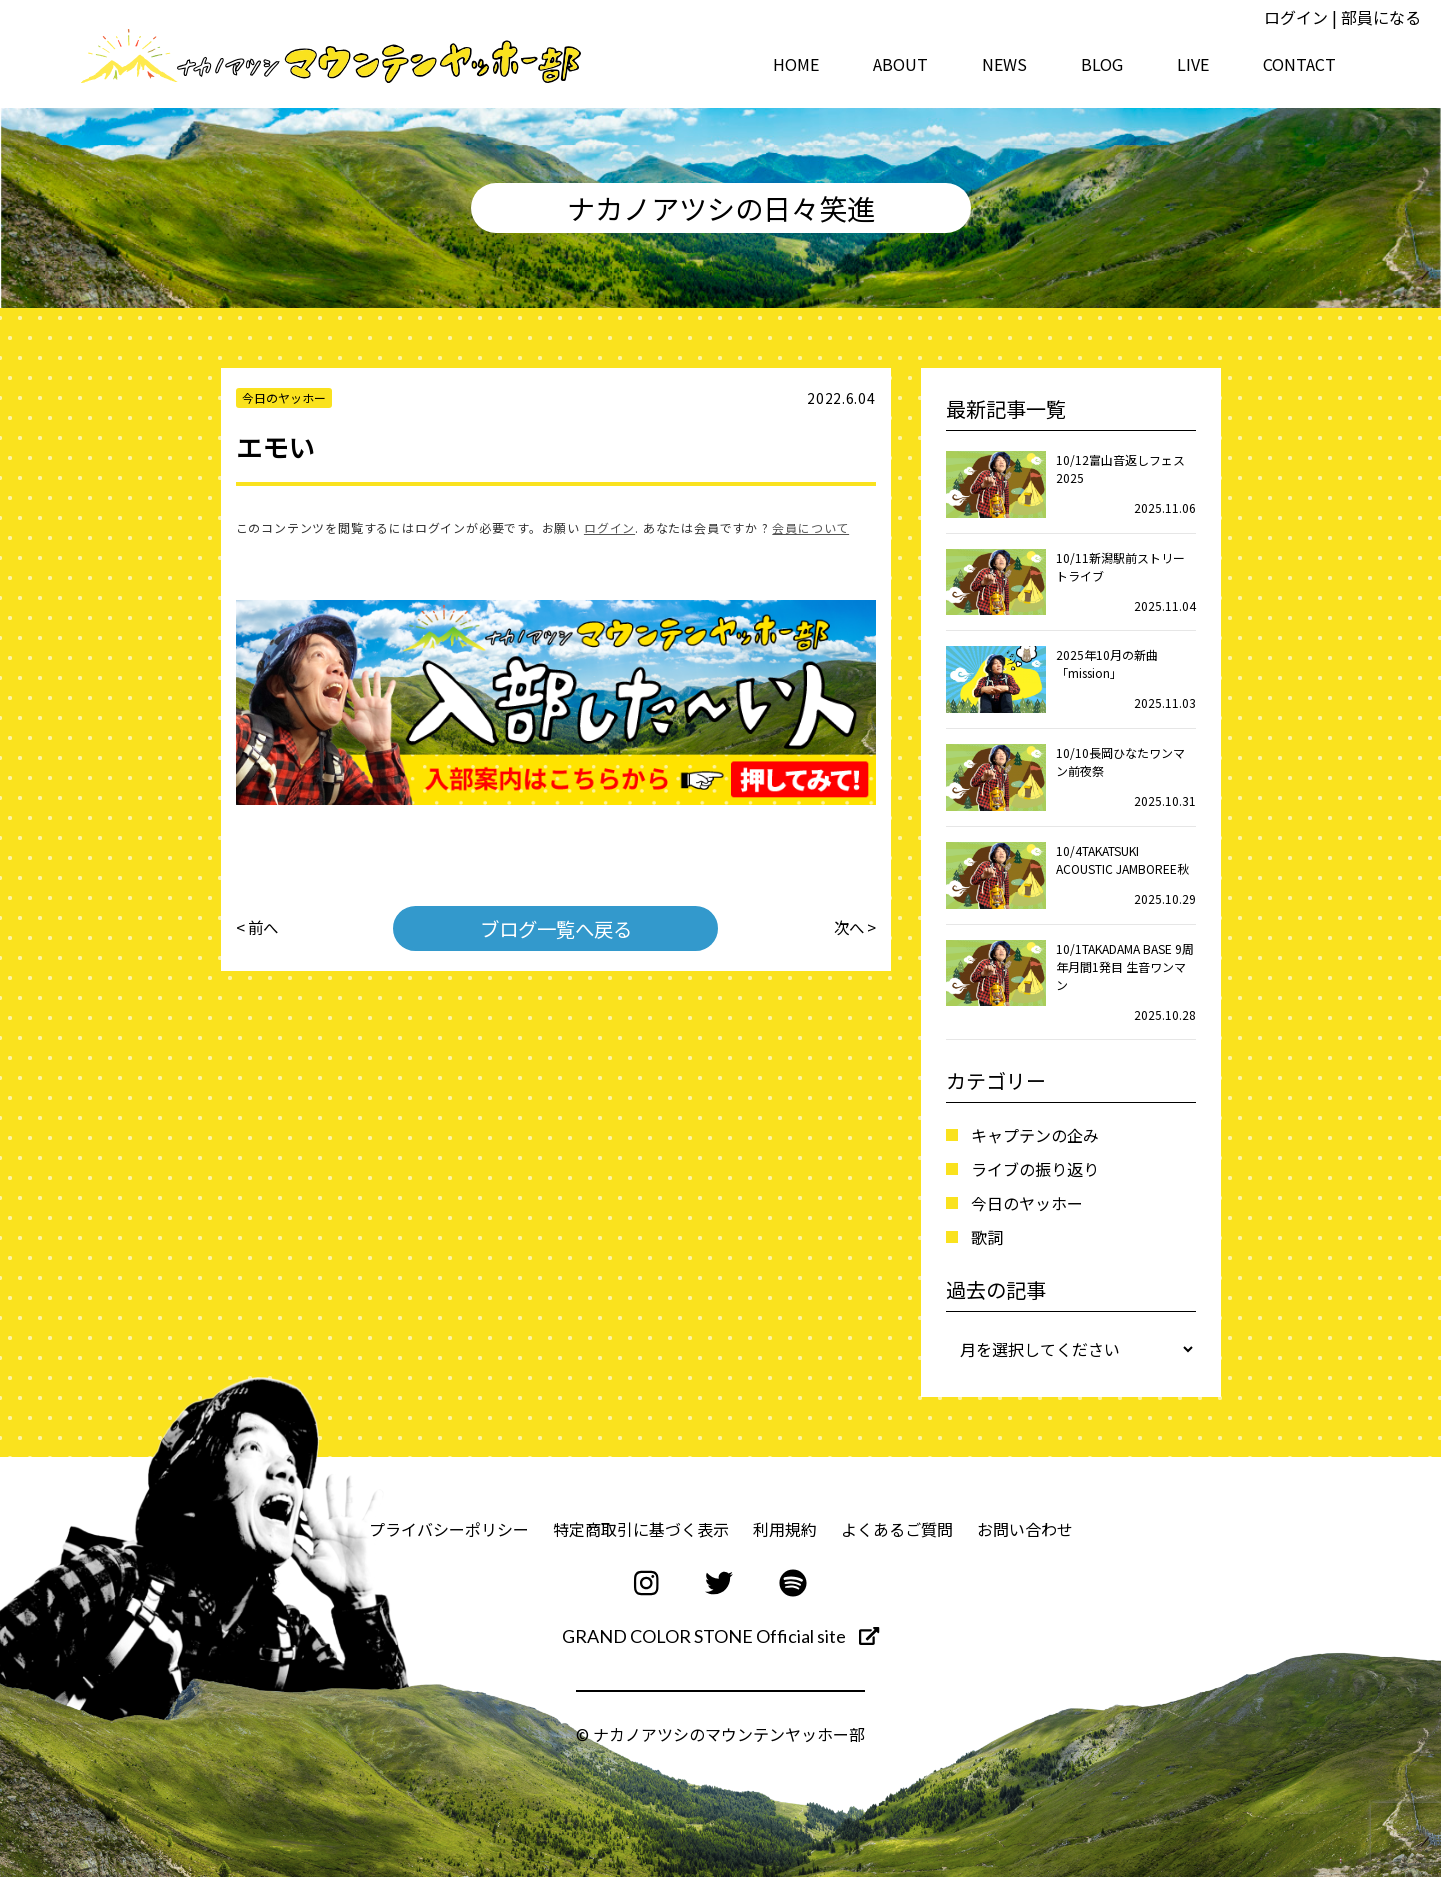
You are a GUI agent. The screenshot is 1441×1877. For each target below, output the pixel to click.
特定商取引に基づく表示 (641, 1529)
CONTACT (1299, 64)
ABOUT (900, 64)
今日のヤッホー (1027, 1203)
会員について (810, 527)
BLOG (1102, 64)
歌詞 (987, 1237)
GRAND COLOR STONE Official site (720, 1636)
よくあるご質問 (897, 1529)
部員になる (1381, 17)
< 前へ (258, 928)
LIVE (1193, 64)
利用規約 (785, 1529)
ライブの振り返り (1035, 1169)
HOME (796, 64)
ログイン (1296, 17)
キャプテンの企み (1035, 1135)
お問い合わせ (1025, 1529)
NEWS (1004, 64)
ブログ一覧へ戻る (556, 927)
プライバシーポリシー (449, 1529)
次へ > (853, 928)
